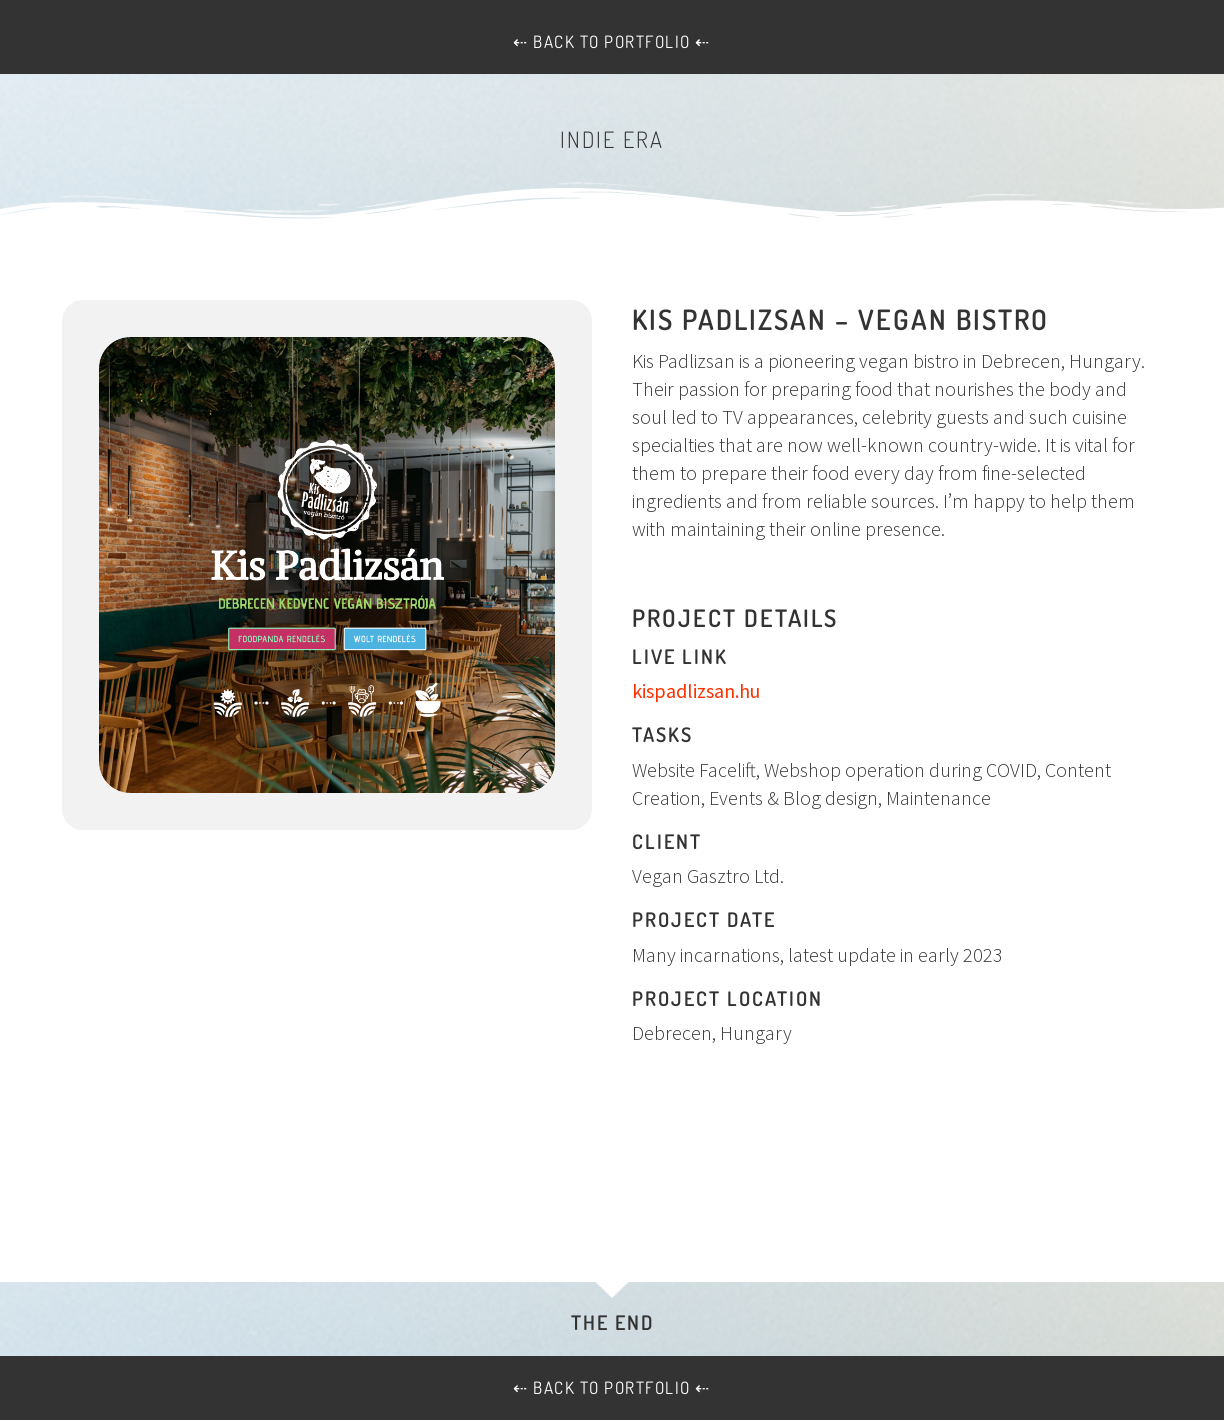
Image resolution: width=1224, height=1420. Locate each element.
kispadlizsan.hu (696, 690)
